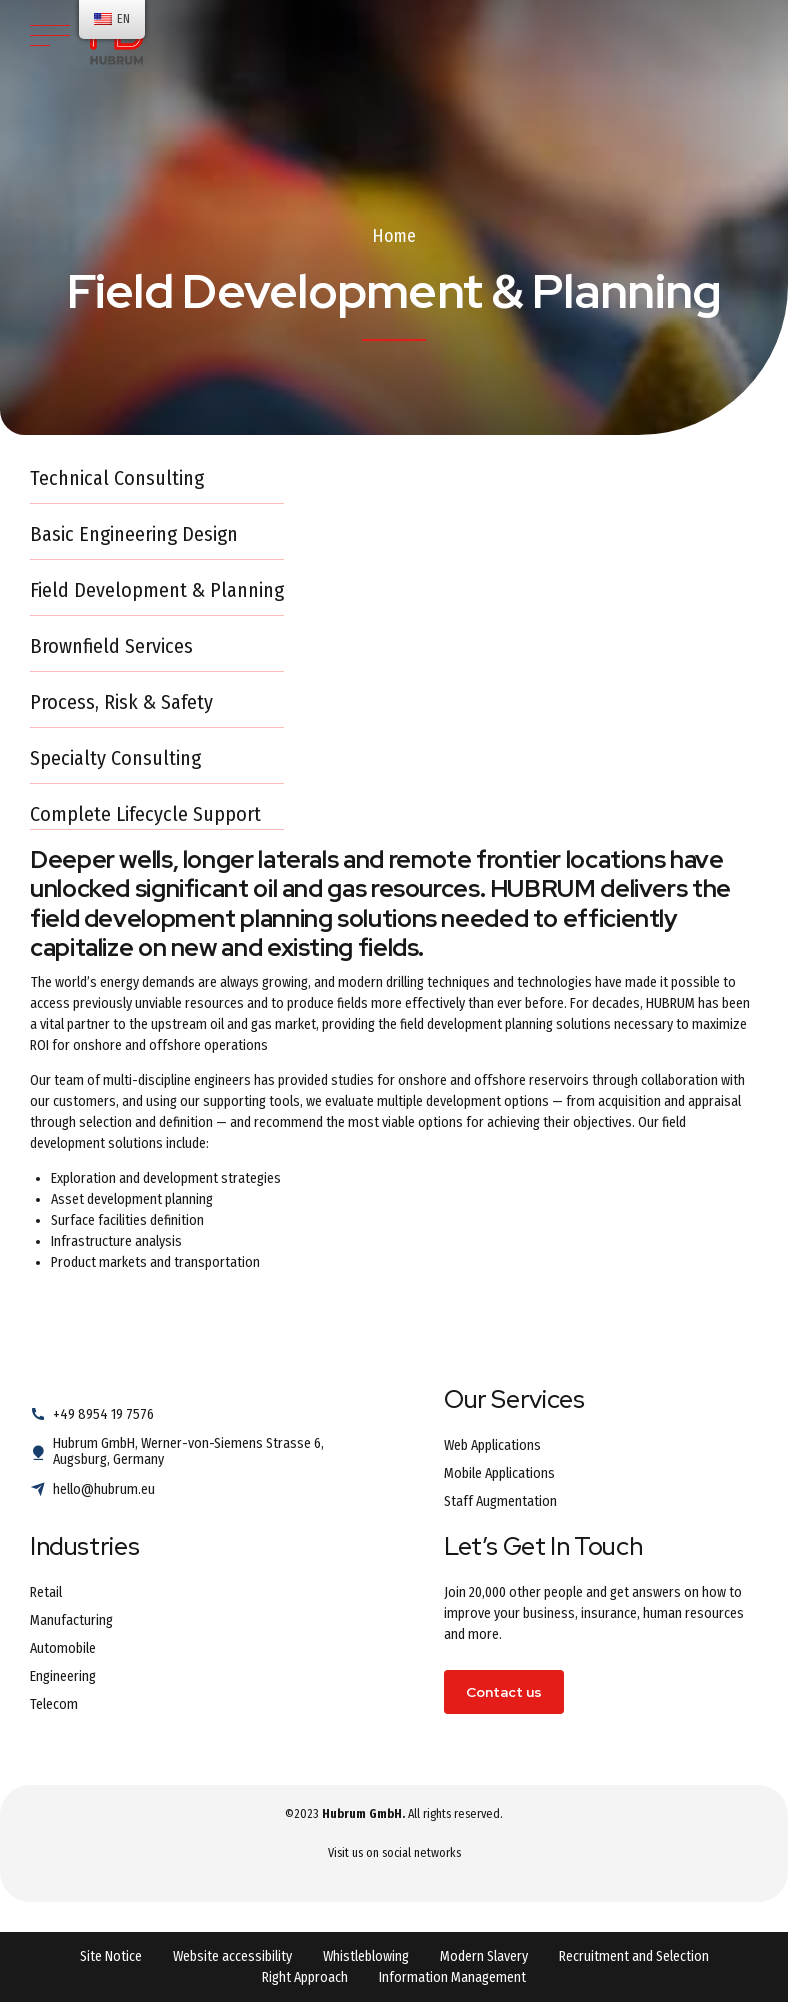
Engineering (63, 1676)
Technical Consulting (117, 478)
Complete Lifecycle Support (145, 814)
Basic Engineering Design (134, 534)
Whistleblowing (366, 1956)
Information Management (452, 1977)
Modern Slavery (484, 1956)
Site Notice (111, 1956)
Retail (46, 1592)
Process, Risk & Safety (121, 702)
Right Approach (305, 1977)
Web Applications (492, 1445)
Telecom (54, 1704)
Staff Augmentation (500, 1501)
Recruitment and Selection (634, 1956)
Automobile (63, 1648)
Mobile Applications (499, 1473)
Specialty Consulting (115, 758)
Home (394, 236)
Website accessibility (232, 1956)
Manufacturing (71, 1620)
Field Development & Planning (157, 590)
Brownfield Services (111, 646)
